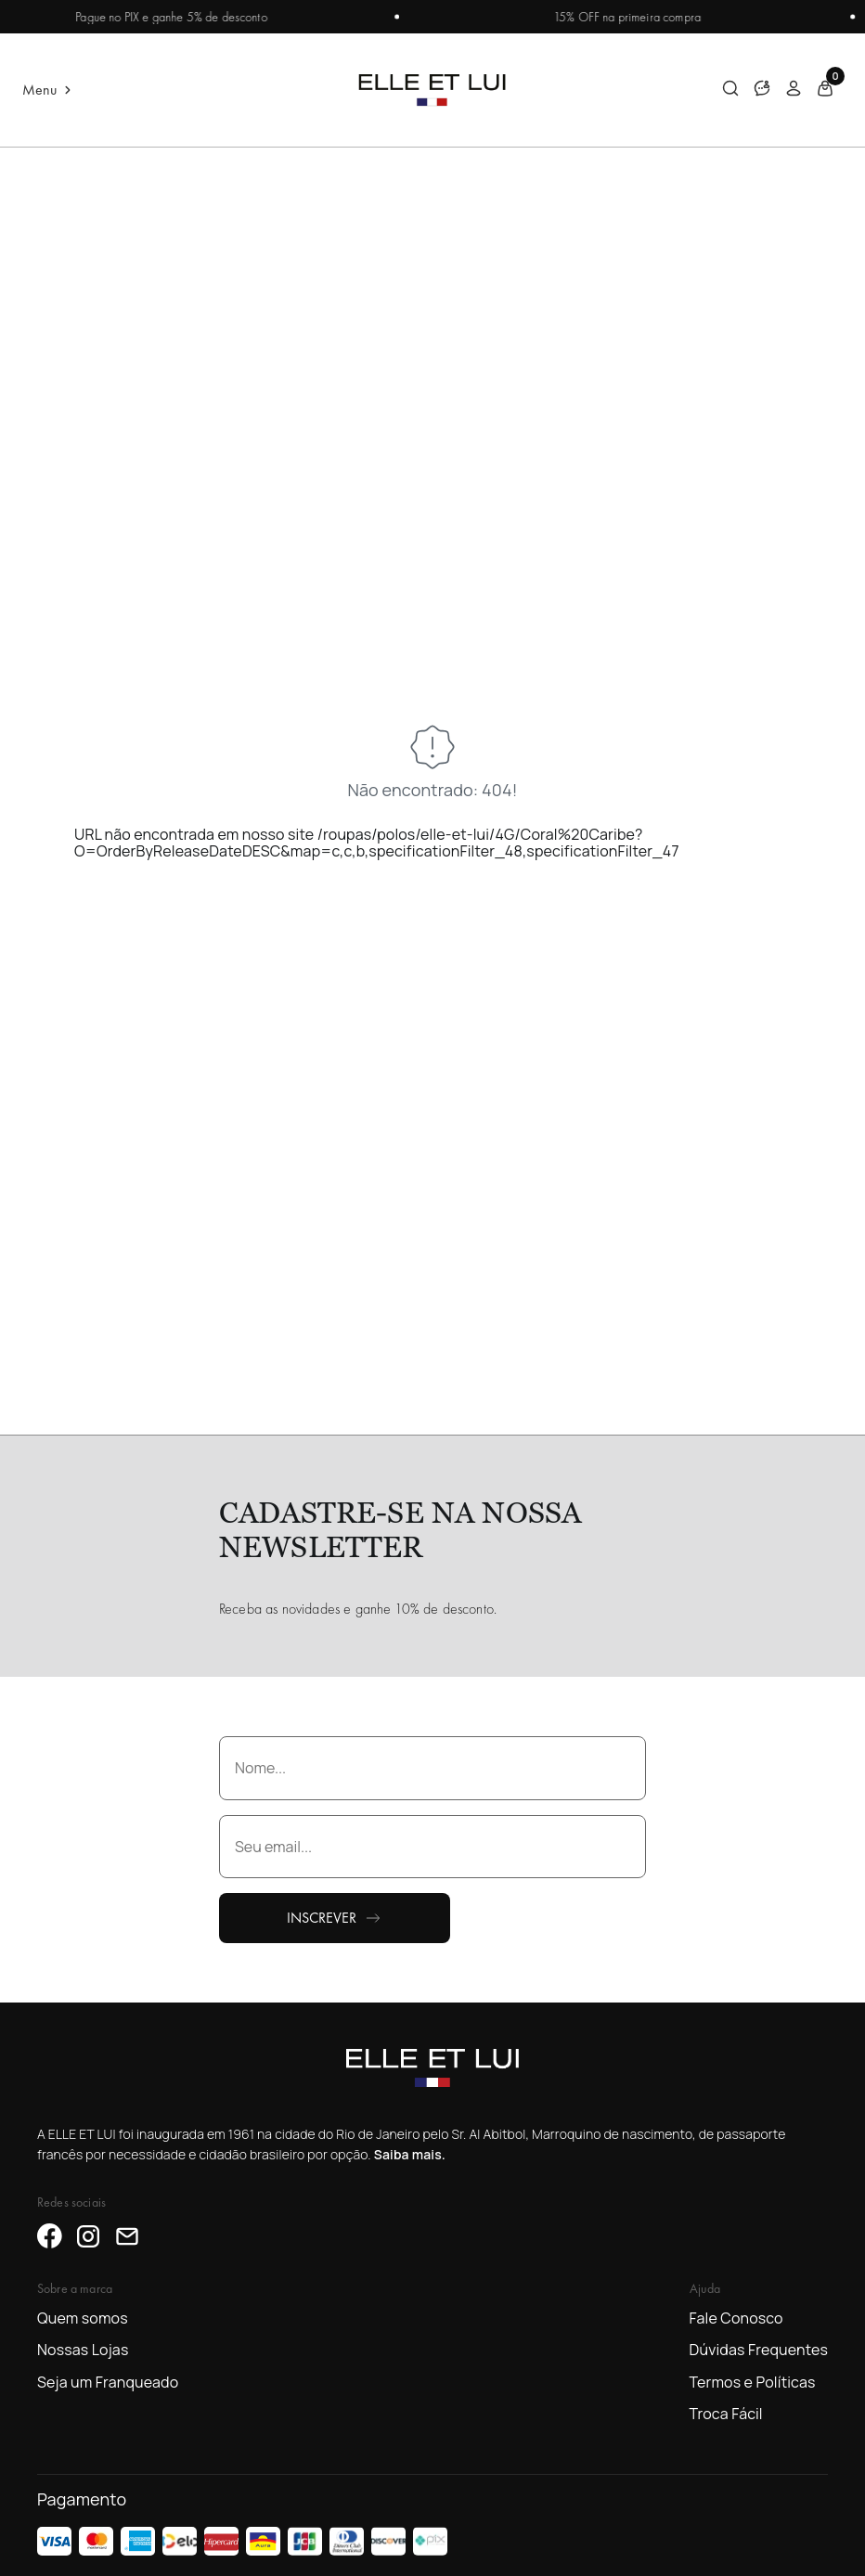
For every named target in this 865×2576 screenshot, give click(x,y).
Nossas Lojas (82, 2349)
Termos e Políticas (753, 2382)
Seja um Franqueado (107, 2382)
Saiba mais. (409, 2154)
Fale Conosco (736, 2318)
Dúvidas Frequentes (759, 2349)
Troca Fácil (726, 2413)
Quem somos (82, 2318)
